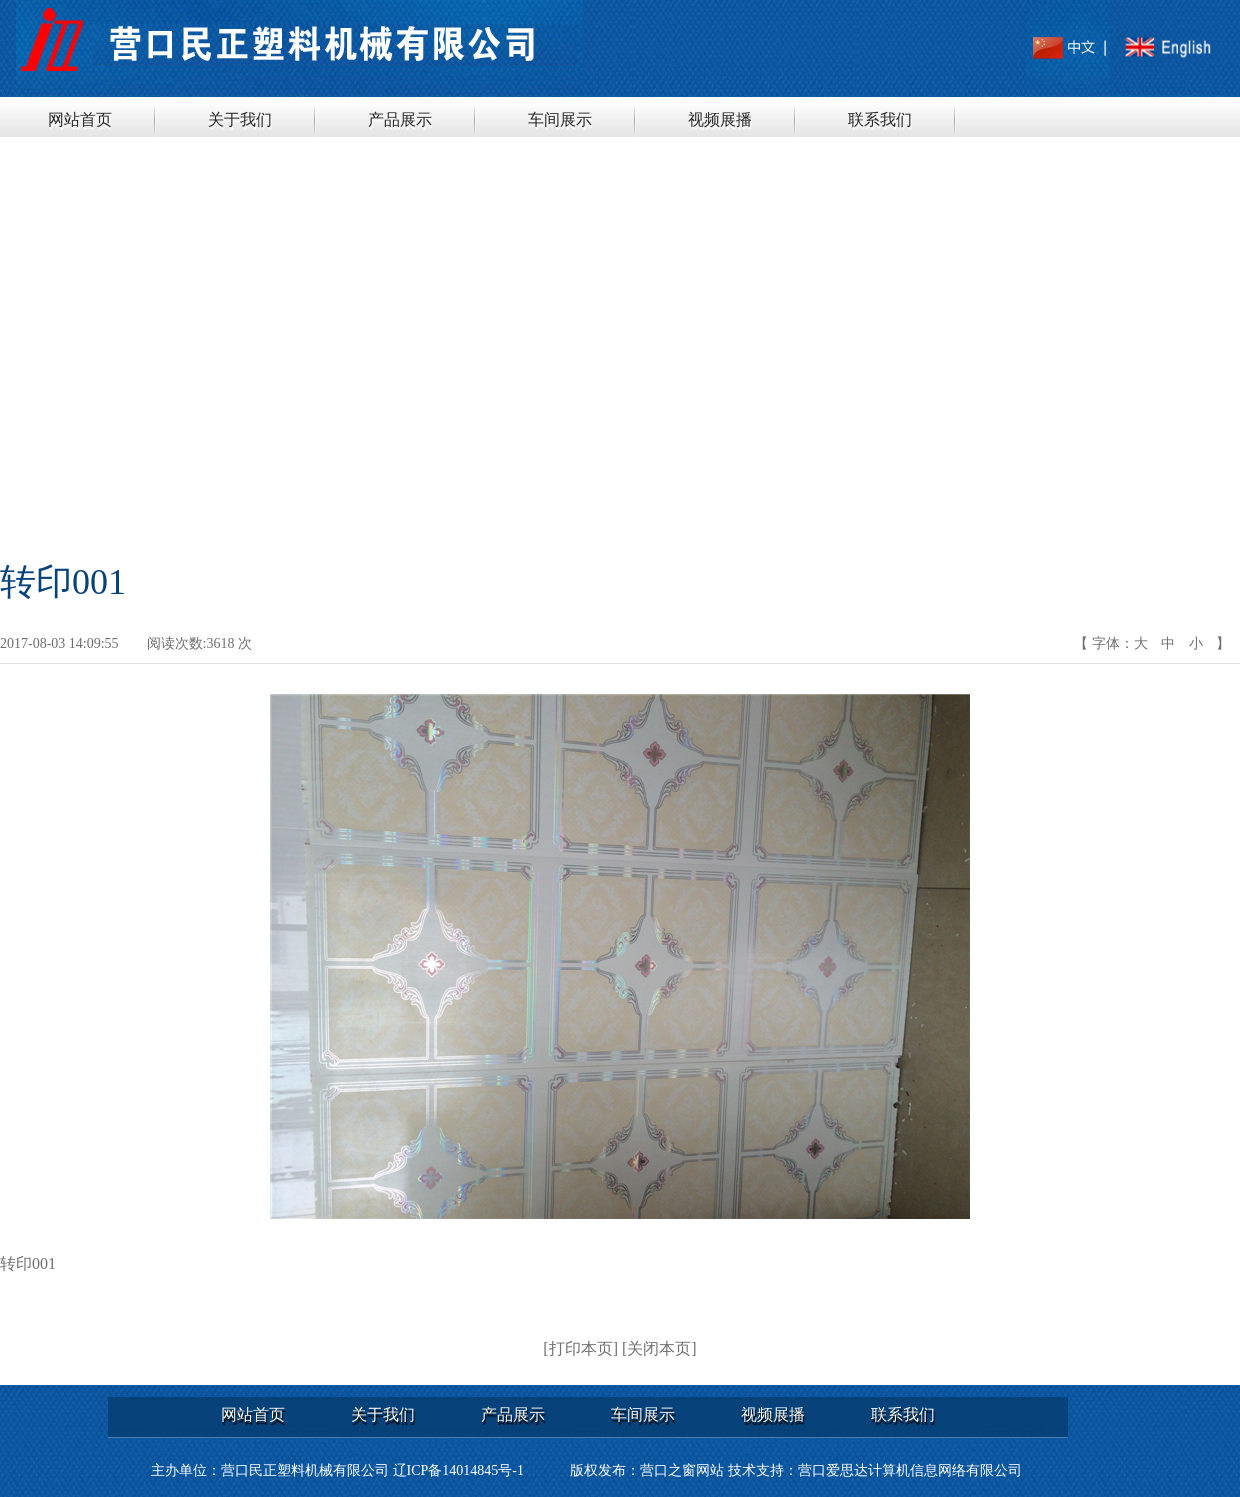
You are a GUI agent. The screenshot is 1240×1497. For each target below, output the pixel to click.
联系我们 (880, 119)
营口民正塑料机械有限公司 (305, 1470)
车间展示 (560, 119)
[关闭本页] (659, 1348)
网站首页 (80, 119)
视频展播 (720, 119)
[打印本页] (580, 1348)
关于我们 (240, 119)
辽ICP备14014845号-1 (458, 1470)
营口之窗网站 (682, 1470)
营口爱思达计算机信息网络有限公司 (910, 1470)
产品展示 (400, 119)
